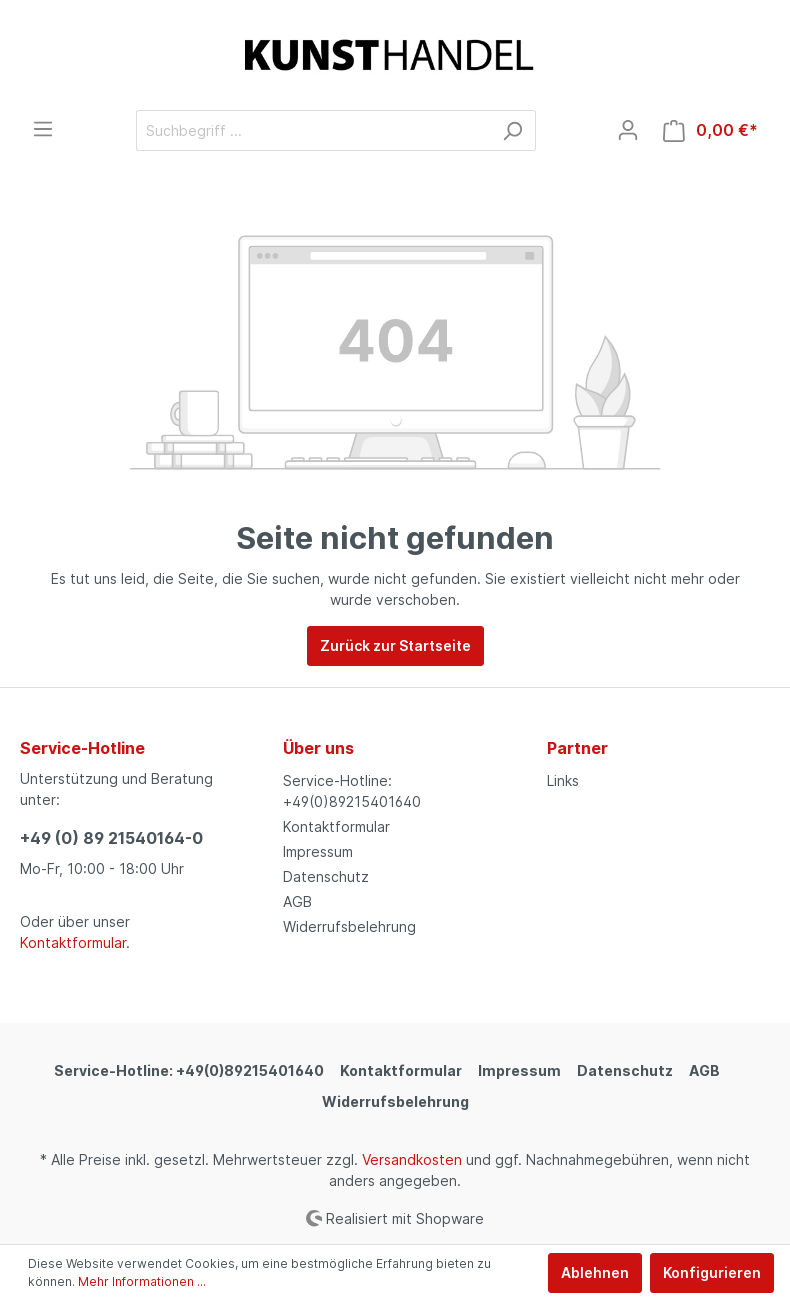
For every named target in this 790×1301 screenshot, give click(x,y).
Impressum (318, 851)
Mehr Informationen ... (142, 1281)
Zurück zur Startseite (395, 645)
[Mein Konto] (628, 130)
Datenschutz (326, 876)
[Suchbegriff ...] (313, 130)
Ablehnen (595, 1272)
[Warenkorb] (710, 130)
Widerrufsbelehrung (349, 926)
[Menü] (43, 129)
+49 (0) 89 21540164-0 (111, 838)
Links (563, 780)
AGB (297, 901)
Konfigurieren (712, 1272)
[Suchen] (512, 130)
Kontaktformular (73, 942)
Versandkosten (412, 1159)
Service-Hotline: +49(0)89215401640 (189, 1070)
